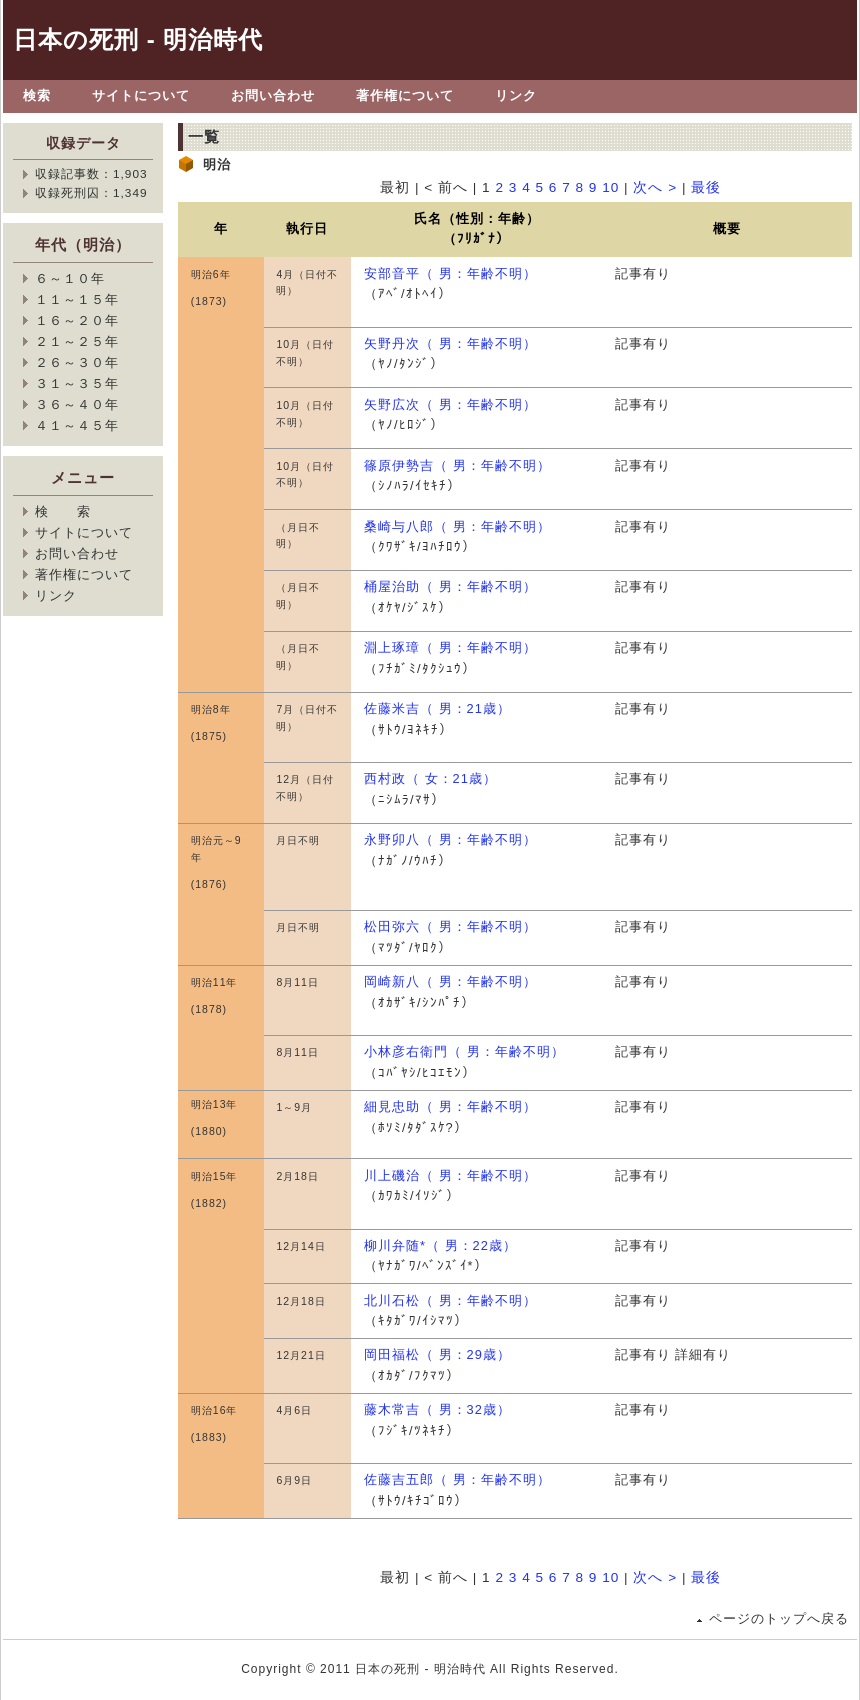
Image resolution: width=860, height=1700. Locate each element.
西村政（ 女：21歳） (430, 778)
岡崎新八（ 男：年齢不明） (450, 981)
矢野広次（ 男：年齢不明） (450, 404)
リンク (516, 95)
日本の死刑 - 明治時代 (138, 39)
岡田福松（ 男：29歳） (437, 1354)
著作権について (405, 95)
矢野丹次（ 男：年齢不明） (450, 343)
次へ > (655, 187)
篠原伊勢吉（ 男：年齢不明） (457, 465)
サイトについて (141, 95)
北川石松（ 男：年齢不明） (450, 1300)
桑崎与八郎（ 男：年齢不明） (457, 526)
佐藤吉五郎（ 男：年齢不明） (457, 1479)
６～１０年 (70, 278)
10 (610, 187)
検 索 (63, 511)
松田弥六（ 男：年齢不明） (450, 926)
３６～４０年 (77, 404)
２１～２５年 (77, 341)
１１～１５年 (77, 299)
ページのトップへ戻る (779, 1618)
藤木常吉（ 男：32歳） (437, 1409)
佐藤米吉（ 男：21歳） (437, 708)
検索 (37, 95)
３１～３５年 (77, 383)
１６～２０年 (77, 320)
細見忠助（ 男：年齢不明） (450, 1106)
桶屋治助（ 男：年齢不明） (450, 586)
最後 (706, 187)
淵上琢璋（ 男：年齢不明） (450, 647)
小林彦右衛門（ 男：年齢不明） (464, 1051)
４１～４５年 (77, 425)
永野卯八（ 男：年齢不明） (450, 839)
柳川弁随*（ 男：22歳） (440, 1245)
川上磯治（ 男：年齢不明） (450, 1175)
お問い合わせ (273, 95)
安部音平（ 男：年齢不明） (450, 273)
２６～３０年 (77, 362)
